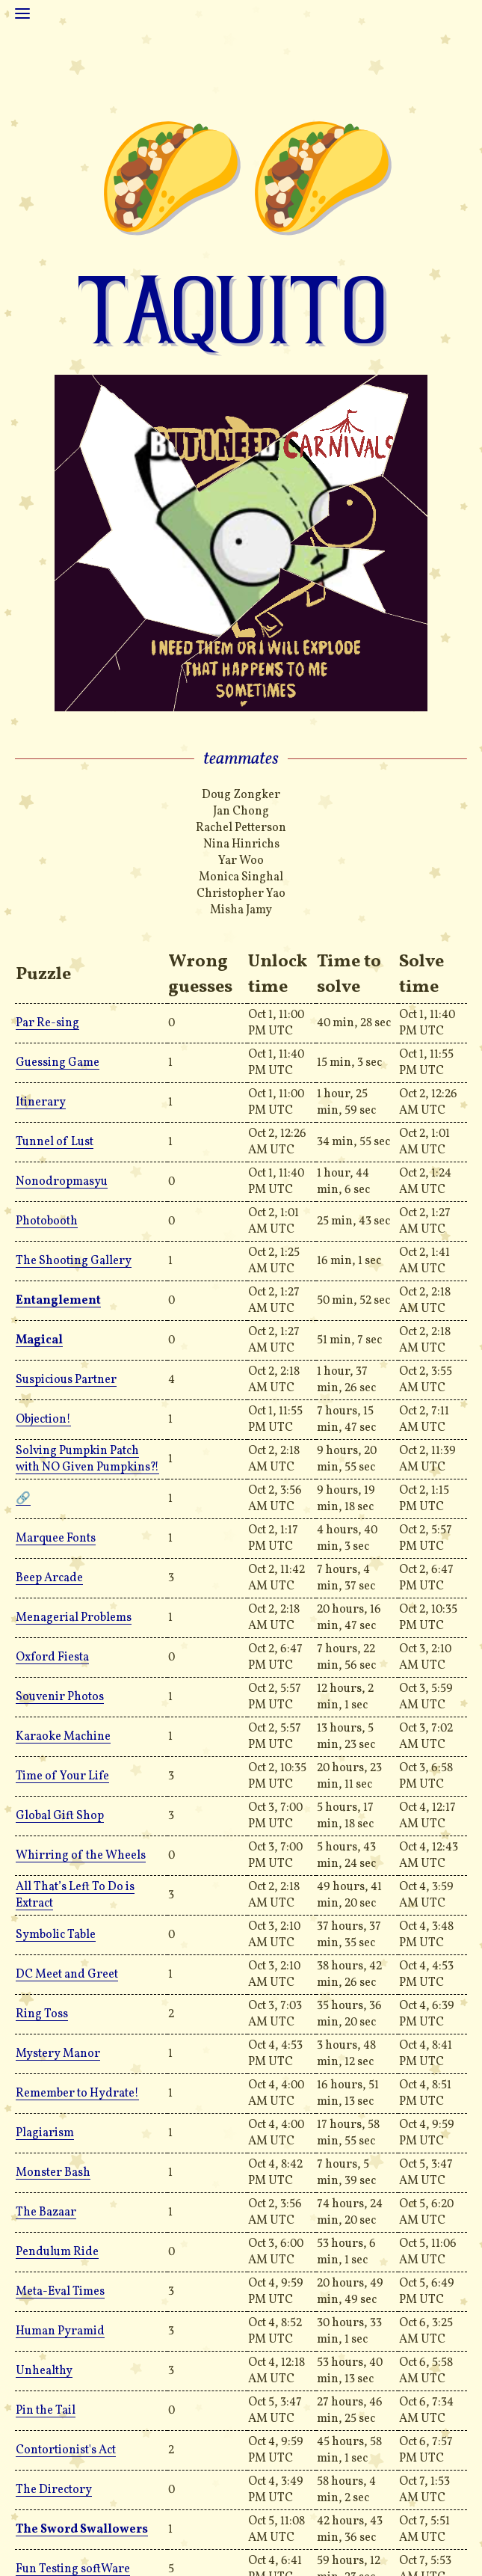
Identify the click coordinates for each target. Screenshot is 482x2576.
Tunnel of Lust (54, 1142)
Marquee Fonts (56, 1538)
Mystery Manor (58, 2054)
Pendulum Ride (57, 2252)
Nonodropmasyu (62, 1182)
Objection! (43, 1419)
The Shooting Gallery (74, 1261)
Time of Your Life (62, 1776)
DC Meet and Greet (67, 1974)
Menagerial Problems (74, 1618)
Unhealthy (44, 2371)
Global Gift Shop (60, 1816)
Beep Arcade (49, 1578)
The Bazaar (46, 2212)
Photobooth (47, 1221)
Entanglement (58, 1300)
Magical (39, 1340)
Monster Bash (53, 2173)
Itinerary (41, 1102)
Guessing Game (57, 1063)
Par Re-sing (47, 1023)
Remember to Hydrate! (77, 2093)
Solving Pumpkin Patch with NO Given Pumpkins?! (87, 1459)
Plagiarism (45, 2133)
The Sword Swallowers (82, 2529)
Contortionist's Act (66, 2450)
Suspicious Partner (66, 1380)
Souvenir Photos (60, 1697)
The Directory (54, 2490)
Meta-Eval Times (60, 2292)
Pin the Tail (45, 2410)
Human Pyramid (60, 2331)
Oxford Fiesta (52, 1657)
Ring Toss (42, 2014)
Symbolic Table (56, 1935)
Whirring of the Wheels (81, 1855)
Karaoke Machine (63, 1737)
